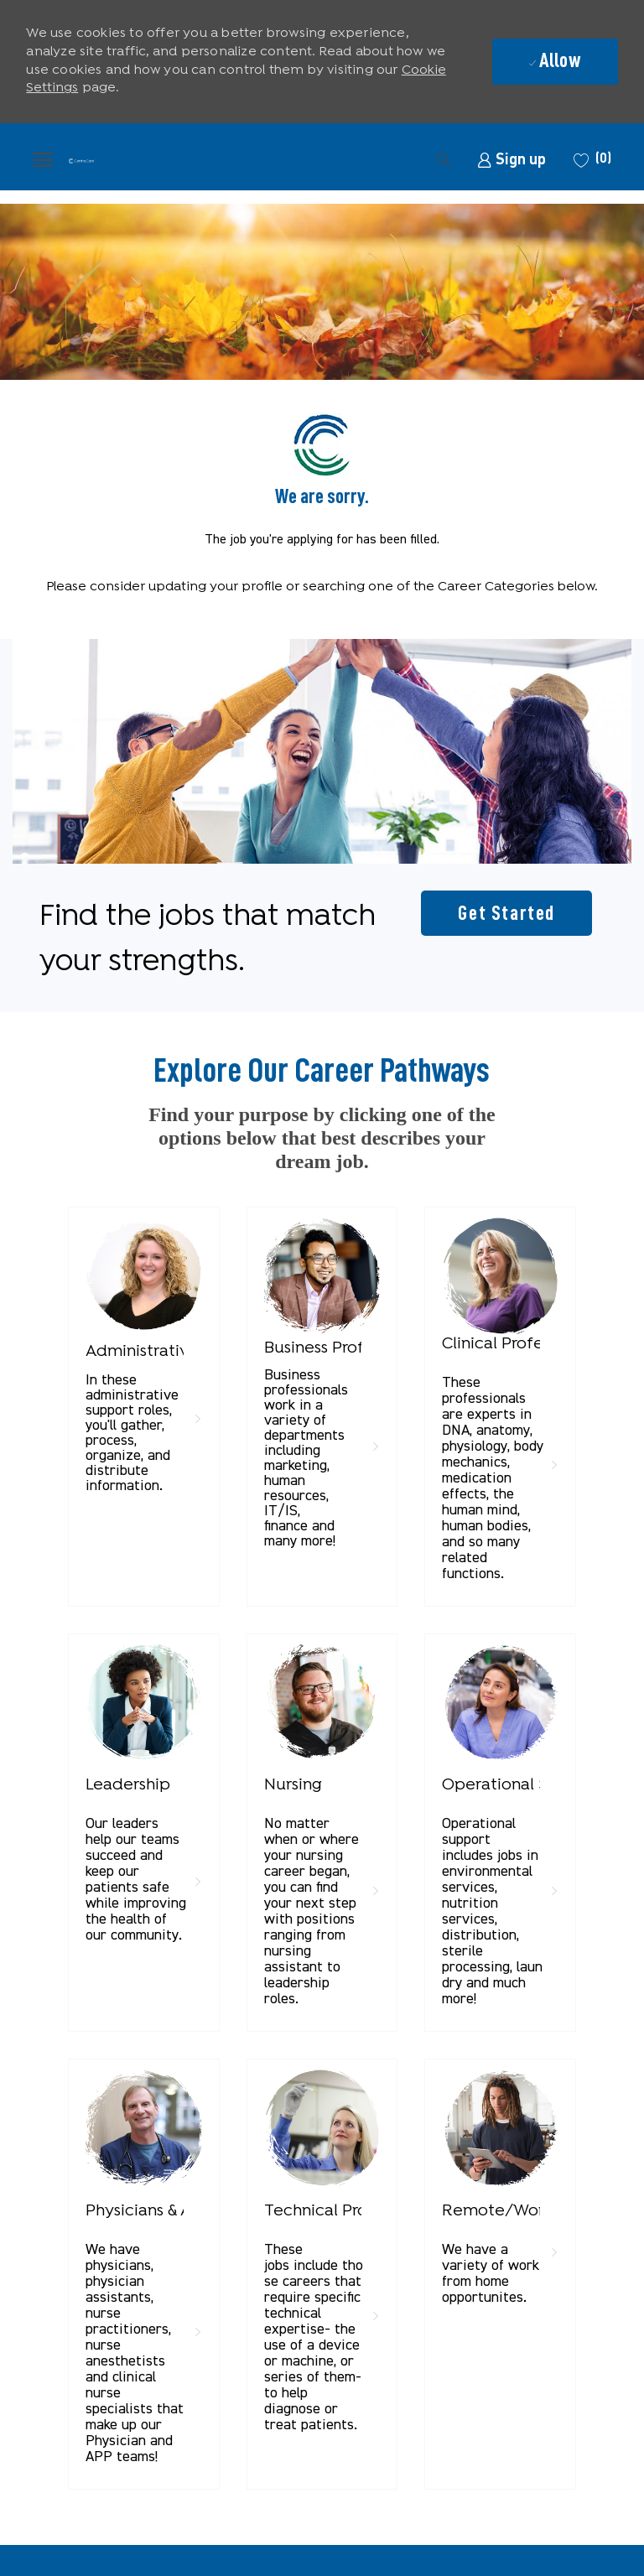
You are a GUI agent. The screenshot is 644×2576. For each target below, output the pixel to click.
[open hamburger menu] (43, 159)
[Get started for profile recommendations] (506, 913)
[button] (335, 159)
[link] (511, 160)
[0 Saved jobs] (590, 160)
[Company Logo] (81, 159)
